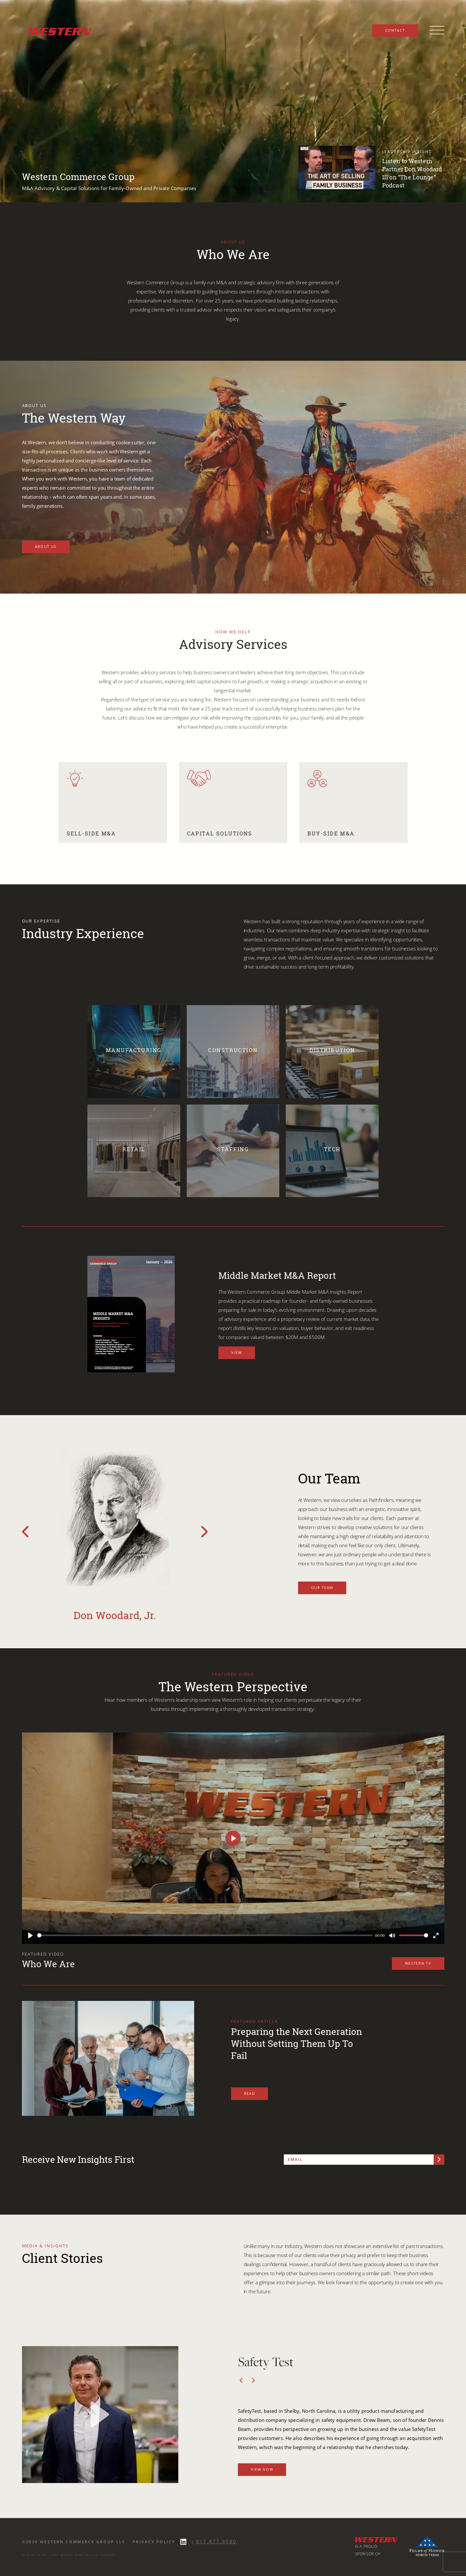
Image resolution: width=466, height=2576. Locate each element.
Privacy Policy (154, 2542)
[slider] (205, 1935)
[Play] (30, 1935)
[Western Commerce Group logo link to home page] (57, 30)
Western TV (418, 1963)
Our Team (322, 1587)
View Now (262, 2469)
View (236, 1352)
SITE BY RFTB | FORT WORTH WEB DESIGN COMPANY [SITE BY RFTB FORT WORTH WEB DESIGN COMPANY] (69, 2555)
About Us (46, 546)
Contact (395, 30)
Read (249, 2093)
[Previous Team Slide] (25, 1532)
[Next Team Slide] (204, 1532)
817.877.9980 (216, 2541)
